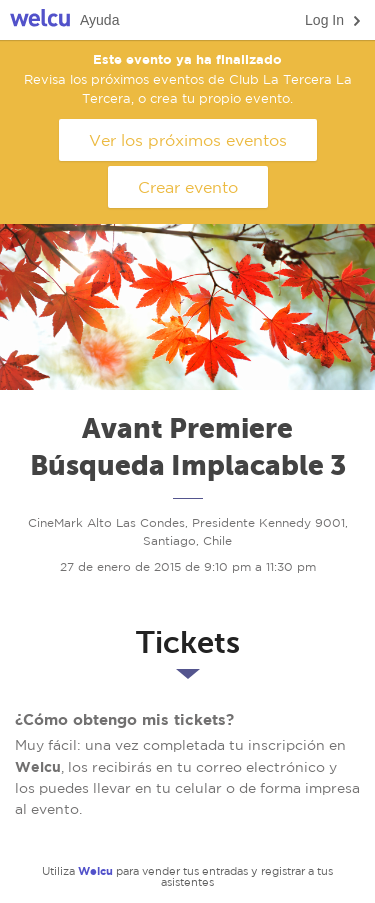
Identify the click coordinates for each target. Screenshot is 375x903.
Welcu (40, 20)
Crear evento (188, 187)
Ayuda (99, 20)
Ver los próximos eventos (188, 140)
